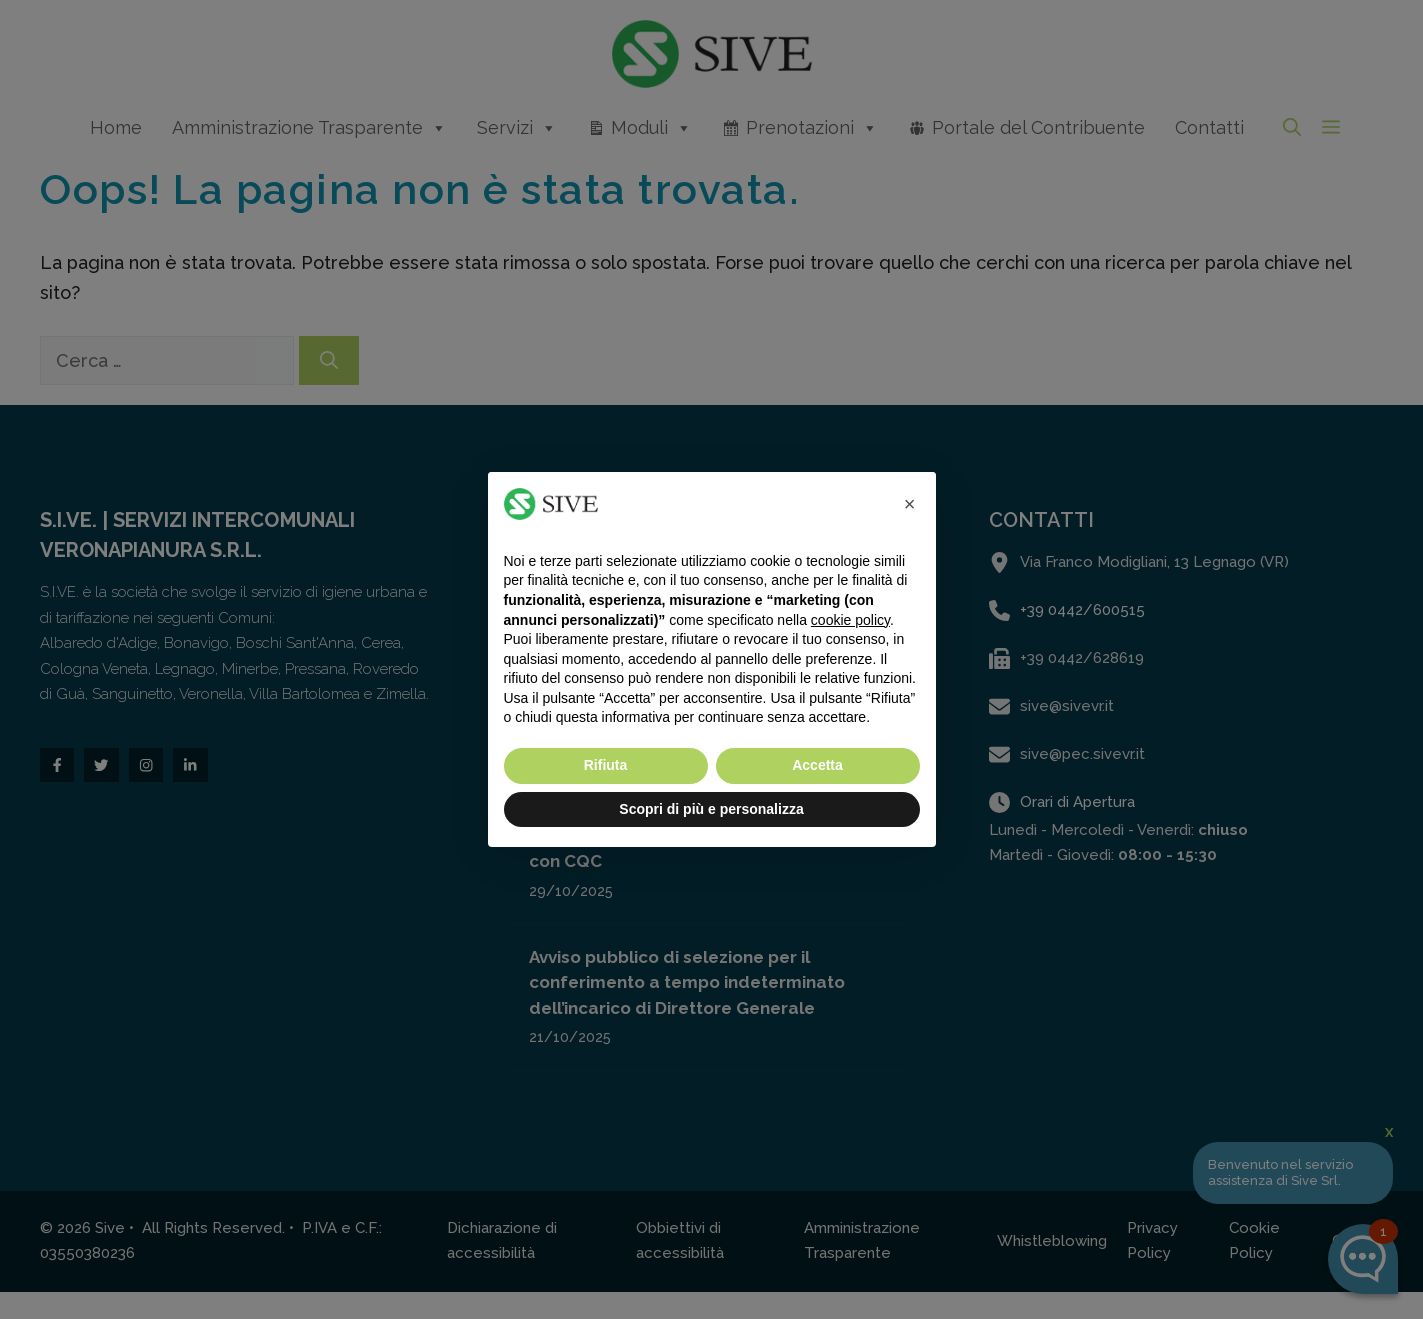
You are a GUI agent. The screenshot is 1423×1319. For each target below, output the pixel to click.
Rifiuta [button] (606, 765)
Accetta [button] (817, 765)
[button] (910, 504)
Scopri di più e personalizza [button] (711, 809)
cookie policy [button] (850, 620)
